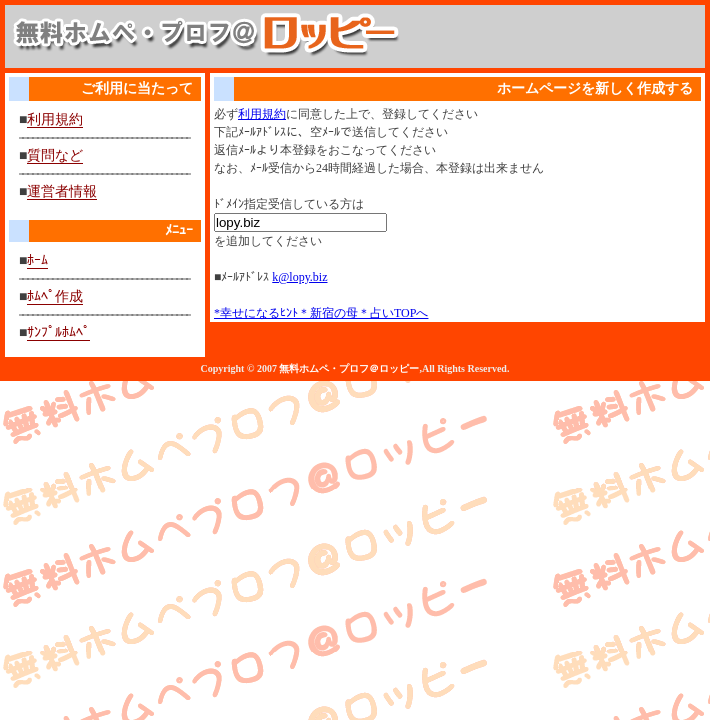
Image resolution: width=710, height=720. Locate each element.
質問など (55, 155)
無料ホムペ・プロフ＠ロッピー (349, 368)
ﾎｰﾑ (37, 260)
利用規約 (55, 119)
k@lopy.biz (299, 277)
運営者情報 (62, 191)
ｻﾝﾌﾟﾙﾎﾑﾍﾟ (58, 332)
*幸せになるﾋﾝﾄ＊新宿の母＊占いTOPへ (321, 313)
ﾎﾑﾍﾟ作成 (55, 296)
